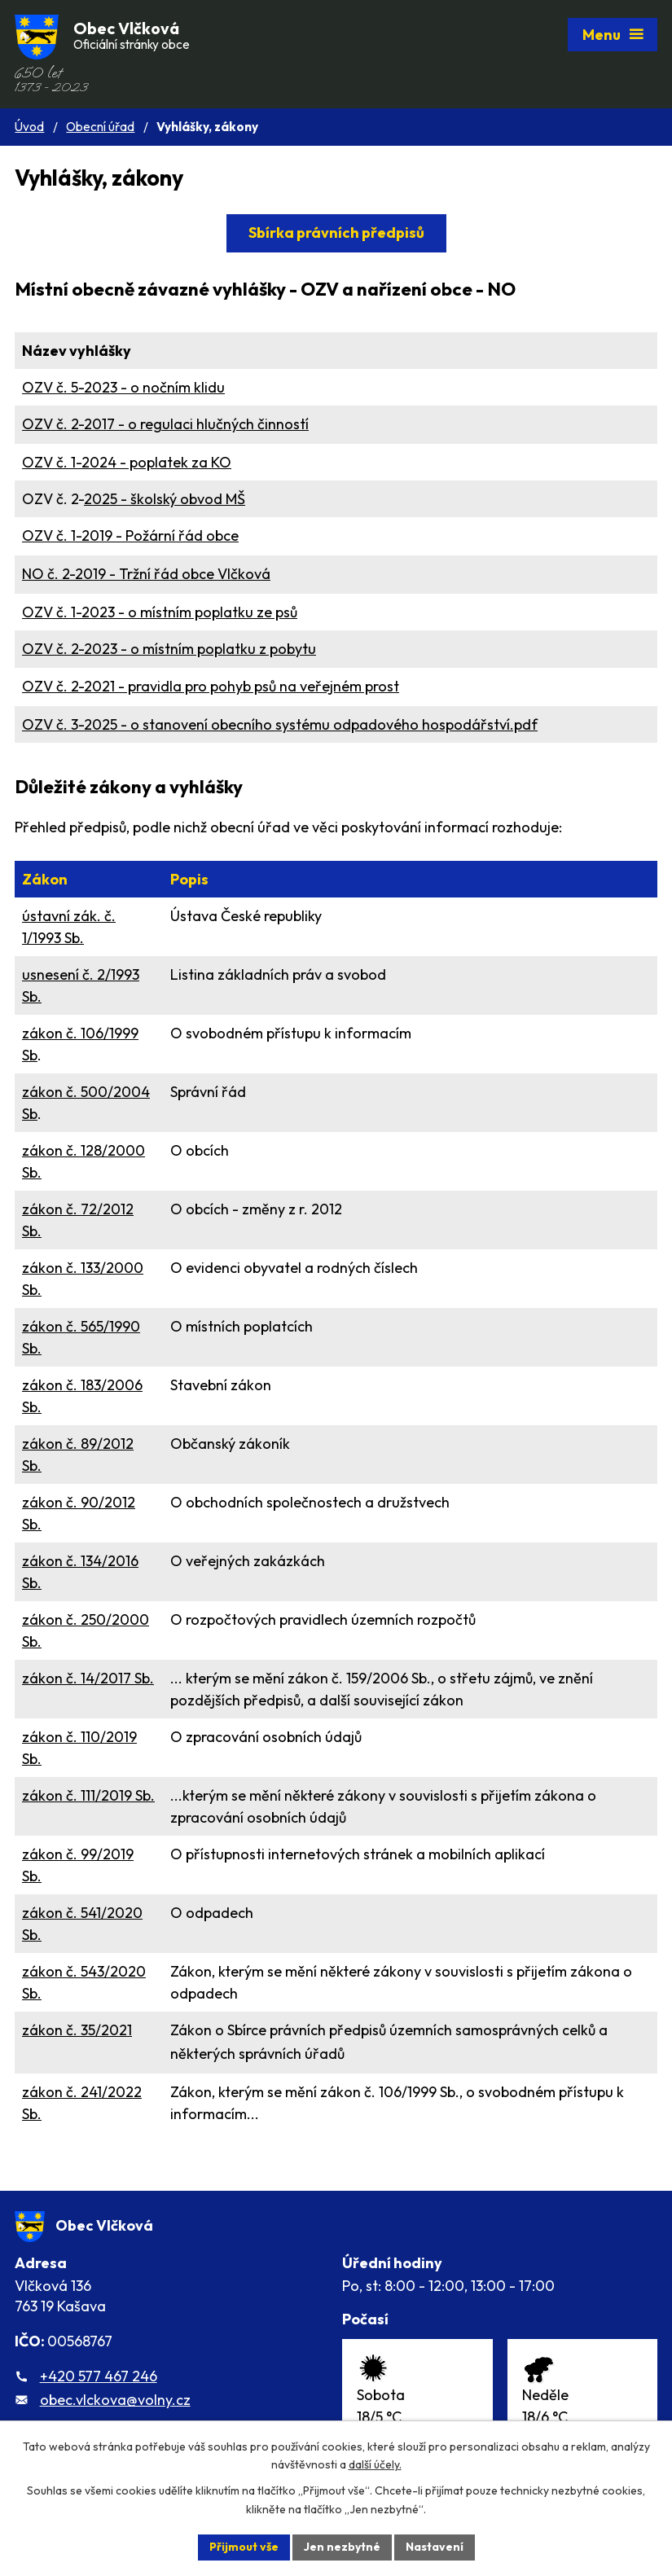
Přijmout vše (244, 2546)
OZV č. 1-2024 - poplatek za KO (126, 462)
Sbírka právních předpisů (336, 232)
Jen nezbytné (342, 2546)
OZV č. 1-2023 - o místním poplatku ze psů (159, 612)
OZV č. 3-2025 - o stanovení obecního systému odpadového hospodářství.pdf (280, 724)
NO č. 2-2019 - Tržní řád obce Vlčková (146, 573)
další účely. (375, 2465)
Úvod (29, 126)
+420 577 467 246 (98, 2376)
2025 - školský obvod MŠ (164, 498)
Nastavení (434, 2546)
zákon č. (77, 2030)
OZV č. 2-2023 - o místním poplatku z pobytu (169, 648)
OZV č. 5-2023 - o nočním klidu (123, 387)
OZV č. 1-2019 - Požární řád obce (130, 535)
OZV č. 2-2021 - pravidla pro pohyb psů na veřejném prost (210, 686)
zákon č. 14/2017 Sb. (88, 1678)
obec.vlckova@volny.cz (115, 2399)
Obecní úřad (100, 126)
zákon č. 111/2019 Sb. (88, 1795)
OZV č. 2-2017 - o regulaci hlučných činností (165, 424)
